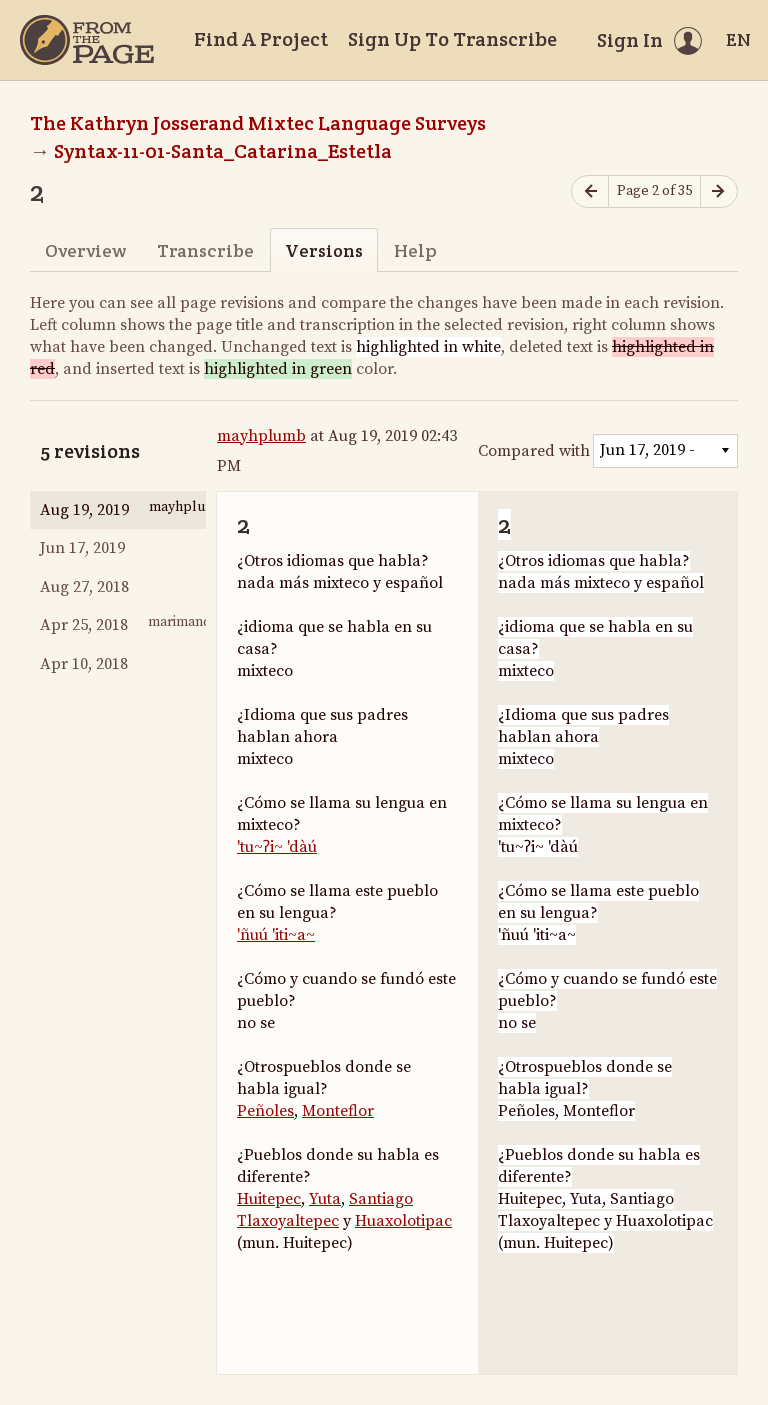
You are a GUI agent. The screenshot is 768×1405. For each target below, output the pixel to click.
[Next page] (719, 191)
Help (415, 250)
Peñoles (265, 1111)
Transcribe (205, 250)
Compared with (534, 451)
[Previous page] (590, 191)
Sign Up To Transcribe (452, 39)
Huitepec (269, 1199)
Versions (324, 250)
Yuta (325, 1199)
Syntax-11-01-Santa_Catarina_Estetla (223, 151)
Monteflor (338, 1111)
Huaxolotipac (403, 1221)
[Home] (87, 40)
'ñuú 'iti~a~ (276, 935)
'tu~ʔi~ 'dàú (277, 847)
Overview (85, 250)
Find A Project (261, 39)
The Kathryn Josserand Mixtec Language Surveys (258, 123)
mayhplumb (261, 436)
